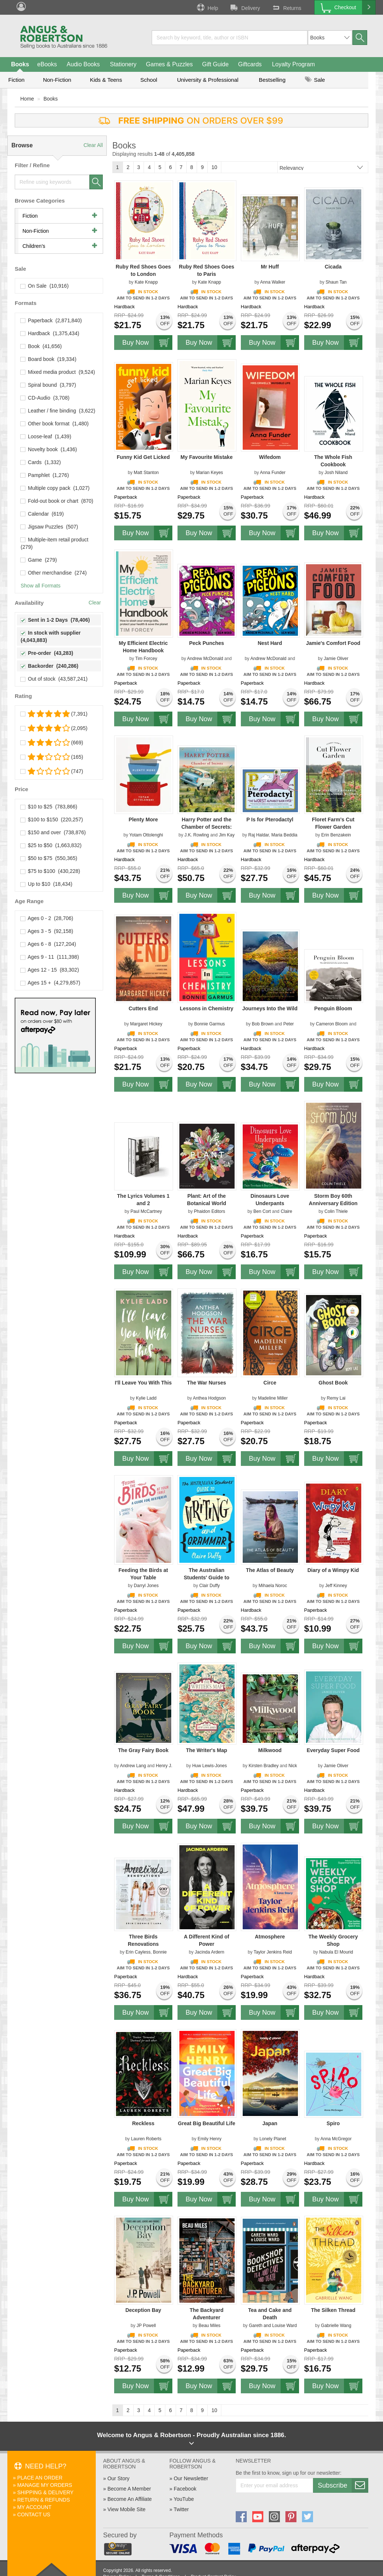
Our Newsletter (191, 2478)
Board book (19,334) (48, 359)
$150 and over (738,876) (53, 832)
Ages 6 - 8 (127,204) (48, 944)
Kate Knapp (146, 282)
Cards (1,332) (41, 462)
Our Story (119, 2478)
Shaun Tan (336, 282)
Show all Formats (40, 586)
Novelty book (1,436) (49, 449)
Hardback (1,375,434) (50, 333)
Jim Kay (227, 835)
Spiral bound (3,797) (48, 385)
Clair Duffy (209, 1585)
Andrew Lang (133, 1765)
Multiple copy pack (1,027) (55, 488)
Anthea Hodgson (209, 1398)
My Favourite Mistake (206, 457)
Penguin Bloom (333, 1008)
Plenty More (143, 819)
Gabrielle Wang (336, 2325)
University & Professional (208, 80)
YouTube (183, 2499)
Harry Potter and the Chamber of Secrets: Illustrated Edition (206, 827)
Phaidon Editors (209, 1211)
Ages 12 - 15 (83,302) (50, 970)
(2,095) (54, 728)
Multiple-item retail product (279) (55, 543)
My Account (34, 2507)
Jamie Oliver (336, 658)
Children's (33, 246)
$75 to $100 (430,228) (50, 871)
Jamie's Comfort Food (333, 643)
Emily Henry (210, 2138)
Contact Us (33, 2514)
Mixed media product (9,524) (58, 372)
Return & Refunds (43, 2500)
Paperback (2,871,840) (51, 320)
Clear (95, 603)
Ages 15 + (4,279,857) (50, 983)
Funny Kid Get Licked (143, 457)
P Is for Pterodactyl (269, 819)
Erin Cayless (138, 1952)
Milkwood (270, 1750)
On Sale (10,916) (44, 286)
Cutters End (143, 1008)
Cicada (333, 267)
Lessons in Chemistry (206, 1008)
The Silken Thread (333, 2310)
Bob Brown (263, 1023)
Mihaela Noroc (273, 1585)
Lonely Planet (272, 2138)
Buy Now (147, 342)
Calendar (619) (42, 514)
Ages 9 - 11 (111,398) (50, 957)
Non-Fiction (57, 80)
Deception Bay (143, 2310)
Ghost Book (333, 1383)
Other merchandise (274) (54, 573)
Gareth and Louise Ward (273, 2325)
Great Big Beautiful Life (206, 2123)
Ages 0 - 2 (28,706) (47, 918)
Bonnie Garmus (209, 1023)
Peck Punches (206, 643)
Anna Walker (272, 282)
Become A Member (129, 2489)
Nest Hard (270, 643)
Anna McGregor (336, 2138)
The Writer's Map (206, 1750)
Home (27, 99)
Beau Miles (209, 2325)
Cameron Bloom (332, 1023)
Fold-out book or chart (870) (57, 501)
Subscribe (343, 2485)
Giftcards (250, 64)
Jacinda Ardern (209, 1952)
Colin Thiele (336, 1211)
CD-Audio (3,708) (45, 398)
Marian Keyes (209, 472)
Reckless (143, 2123)
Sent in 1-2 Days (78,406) (55, 620)
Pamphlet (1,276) (45, 475)
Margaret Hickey (146, 1023)
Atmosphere (270, 1937)
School (148, 80)
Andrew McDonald (205, 658)
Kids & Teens (106, 80)
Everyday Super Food (333, 1750)
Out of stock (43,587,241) (54, 679)
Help (207, 7)
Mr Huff (270, 267)
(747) (52, 771)
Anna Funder (272, 472)
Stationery (123, 64)
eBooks (47, 64)
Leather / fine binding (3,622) (58, 411)
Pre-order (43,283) (47, 653)
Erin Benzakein (336, 835)
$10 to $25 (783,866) (49, 807)
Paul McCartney (146, 1211)
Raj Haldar (258, 835)
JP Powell (146, 2325)
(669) (52, 742)
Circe (269, 1383)
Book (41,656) (41, 346)
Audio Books (83, 64)
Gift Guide (215, 64)
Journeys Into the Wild (270, 1008)
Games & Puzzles (169, 64)
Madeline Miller (273, 1398)
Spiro (333, 2123)
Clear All (93, 145)
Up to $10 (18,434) (46, 884)
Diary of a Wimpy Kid (333, 1570)
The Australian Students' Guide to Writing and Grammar (206, 1577)
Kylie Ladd (146, 1398)
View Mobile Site (126, 2509)
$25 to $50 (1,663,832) (51, 845)
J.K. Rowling (197, 835)
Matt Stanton (146, 472)
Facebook (185, 2489)
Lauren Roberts (146, 2138)
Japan (270, 2123)
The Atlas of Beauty (270, 1570)
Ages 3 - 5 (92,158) (47, 931)
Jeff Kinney (336, 1585)
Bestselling (272, 80)
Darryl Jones (146, 1585)
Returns (286, 7)
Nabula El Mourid (336, 1952)
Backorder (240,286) (49, 666)
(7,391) (54, 713)
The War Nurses (206, 1383)
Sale (315, 80)
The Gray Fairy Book (143, 1750)
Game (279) (39, 560)
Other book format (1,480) (55, 424)
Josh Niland (336, 472)
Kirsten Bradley (263, 1765)
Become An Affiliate (130, 2499)
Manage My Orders (44, 2485)
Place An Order (40, 2478)
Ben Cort (262, 1211)
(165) (52, 756)
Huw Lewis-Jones (209, 1765)
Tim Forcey (146, 658)
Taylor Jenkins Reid (273, 1952)
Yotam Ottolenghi (146, 835)
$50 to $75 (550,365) (49, 858)
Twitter (181, 2509)
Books (20, 64)
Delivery (244, 7)
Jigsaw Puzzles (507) (49, 527)
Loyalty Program (293, 64)
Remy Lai (336, 1398)
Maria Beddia (284, 835)
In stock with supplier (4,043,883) (51, 636)
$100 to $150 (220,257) (52, 819)
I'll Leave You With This (143, 1383)
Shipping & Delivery (45, 2492)
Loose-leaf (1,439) (46, 436)
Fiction (16, 80)
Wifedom (270, 457)
